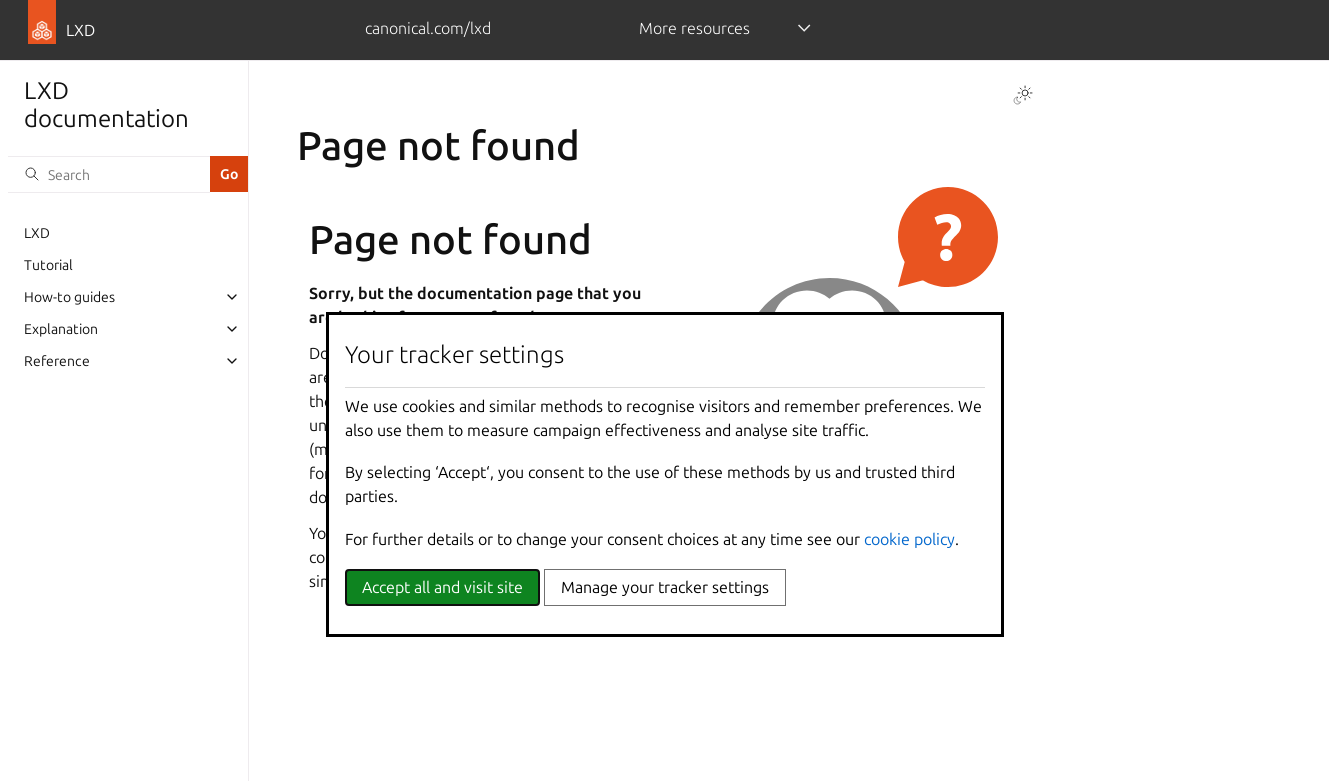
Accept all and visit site (442, 587)
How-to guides (69, 297)
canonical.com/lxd (428, 28)
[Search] (109, 174)
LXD (37, 233)
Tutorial (48, 265)
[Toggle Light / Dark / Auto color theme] (1023, 95)
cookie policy (909, 539)
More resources (694, 28)
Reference (57, 361)
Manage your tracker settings (665, 587)
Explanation (61, 329)
